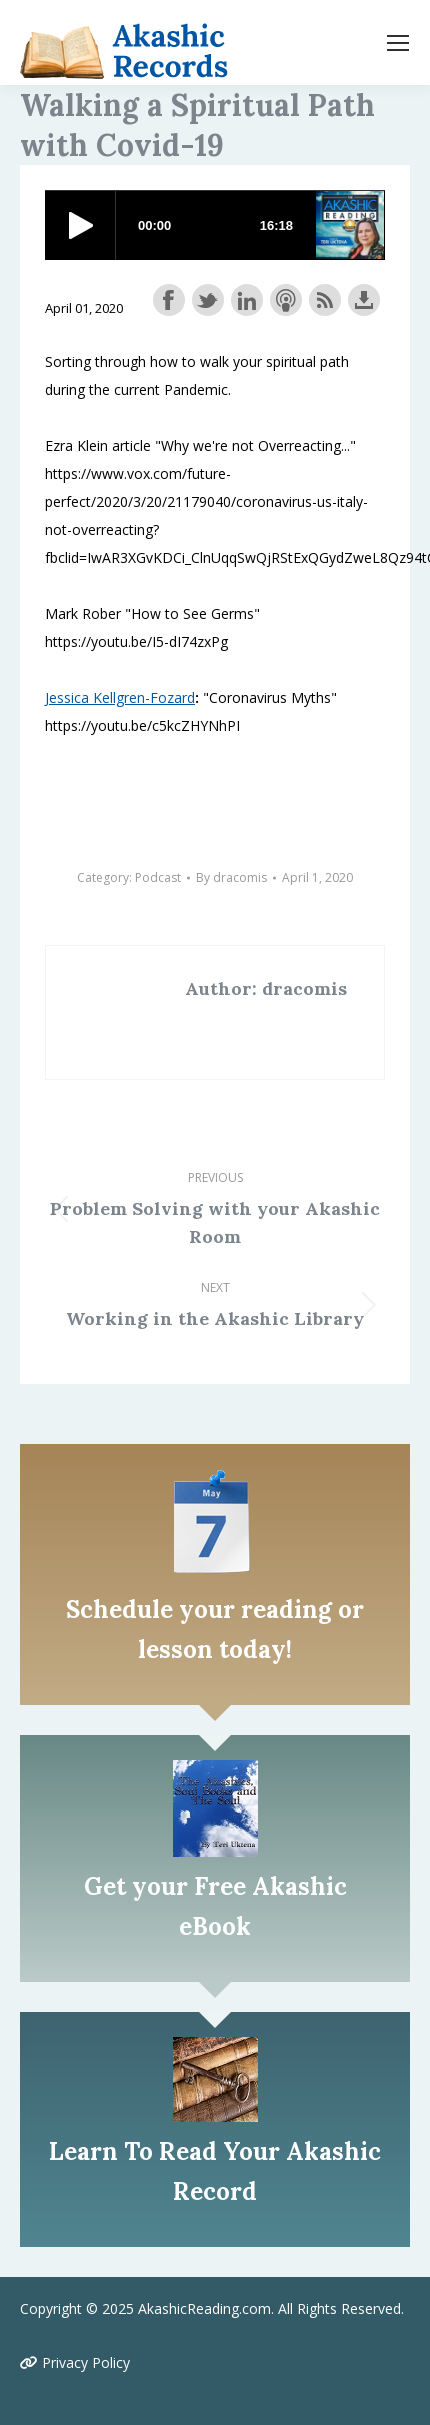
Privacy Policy (75, 2362)
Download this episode (364, 300)
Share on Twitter (208, 300)
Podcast (158, 877)
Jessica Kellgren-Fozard (120, 697)
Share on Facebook (169, 300)
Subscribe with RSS (325, 300)
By (231, 877)
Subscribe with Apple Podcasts (286, 300)
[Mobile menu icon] (398, 43)
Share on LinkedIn (247, 300)
